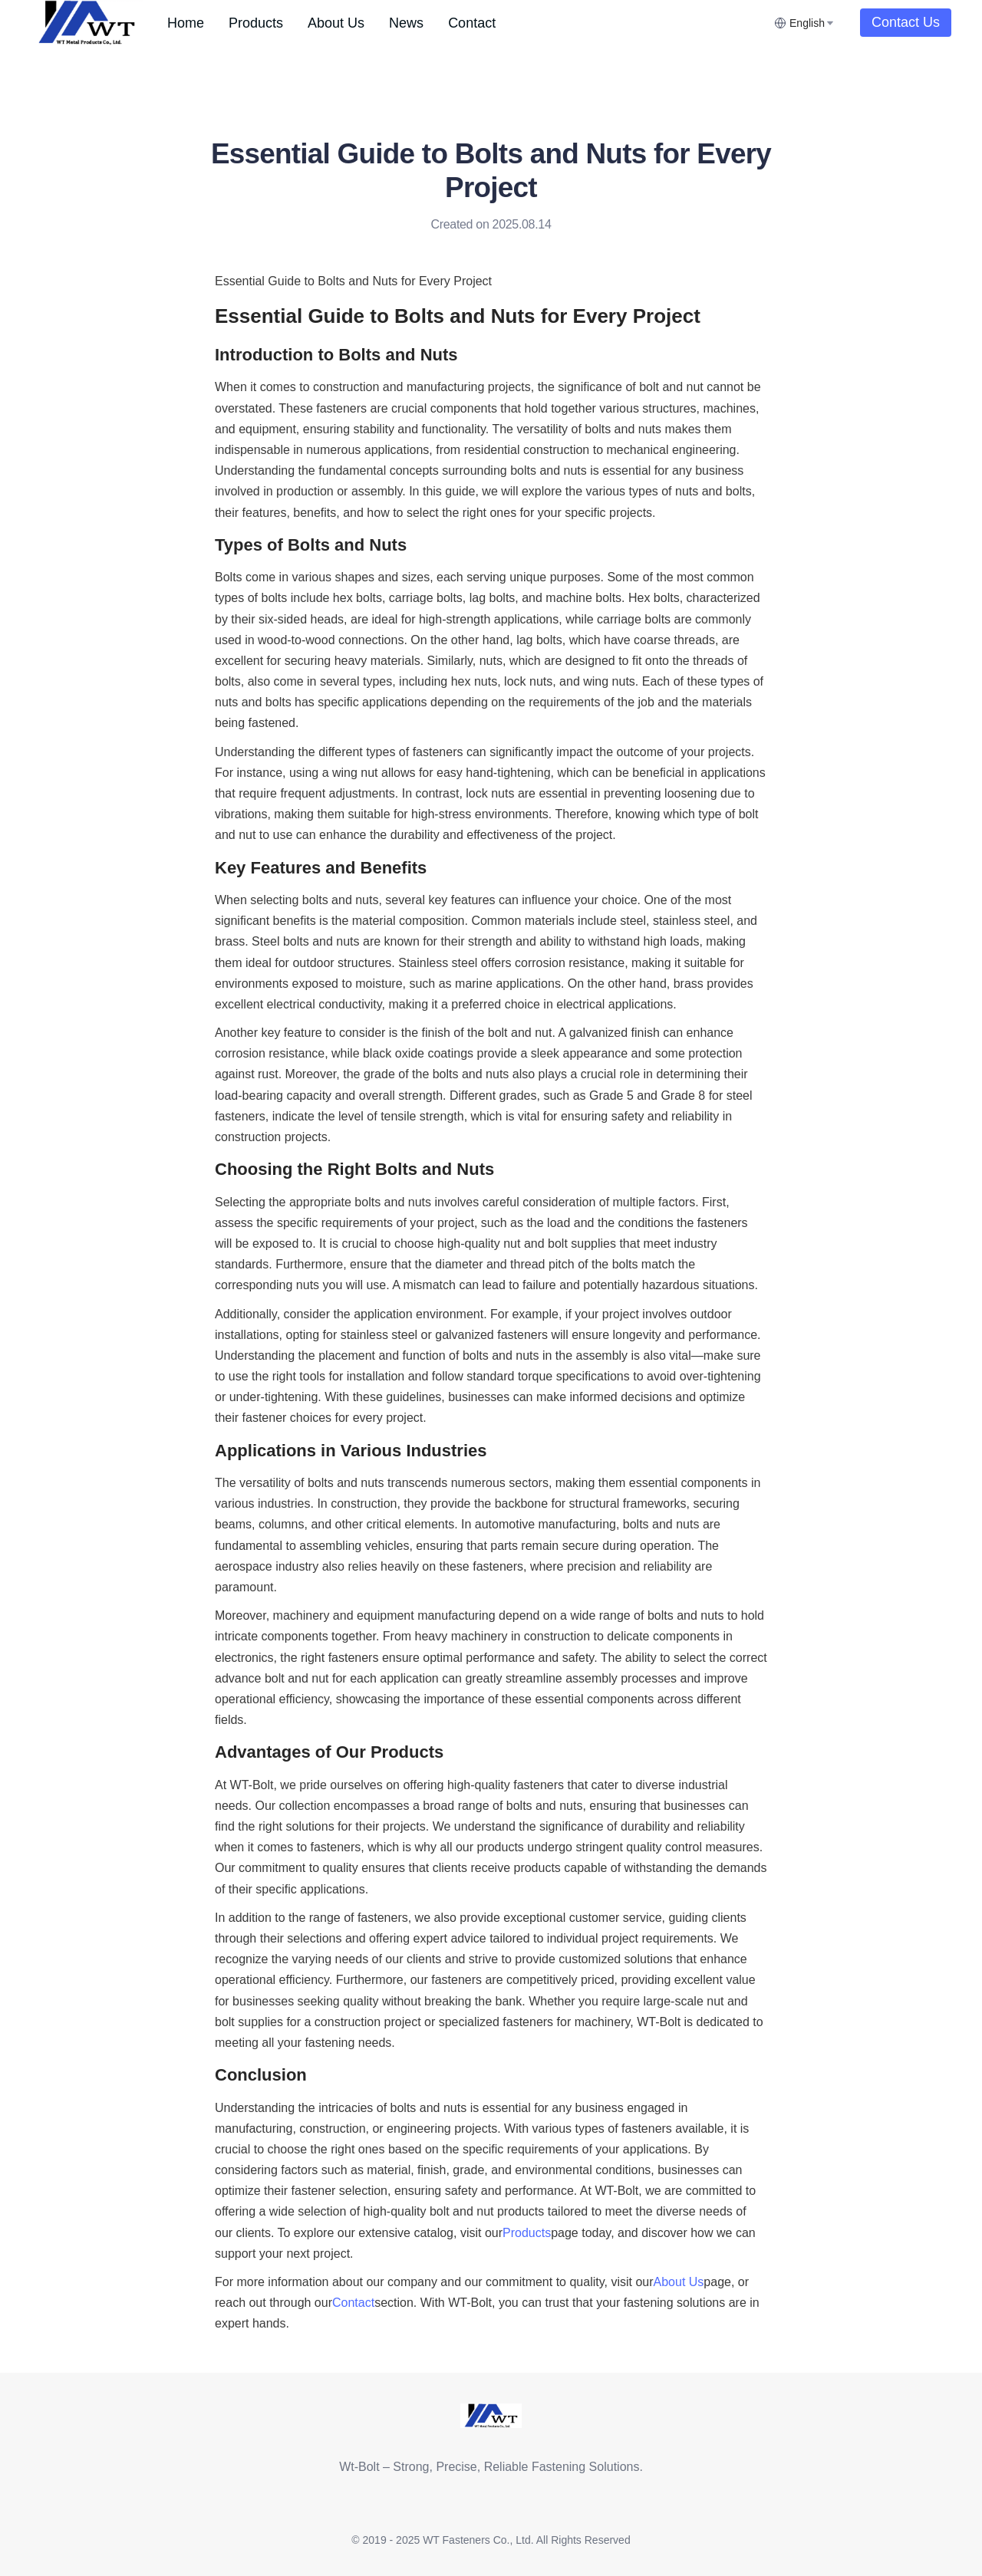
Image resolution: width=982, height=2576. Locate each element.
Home (185, 23)
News (406, 23)
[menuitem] (185, 23)
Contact (472, 23)
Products (256, 23)
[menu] (464, 22)
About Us (336, 23)
